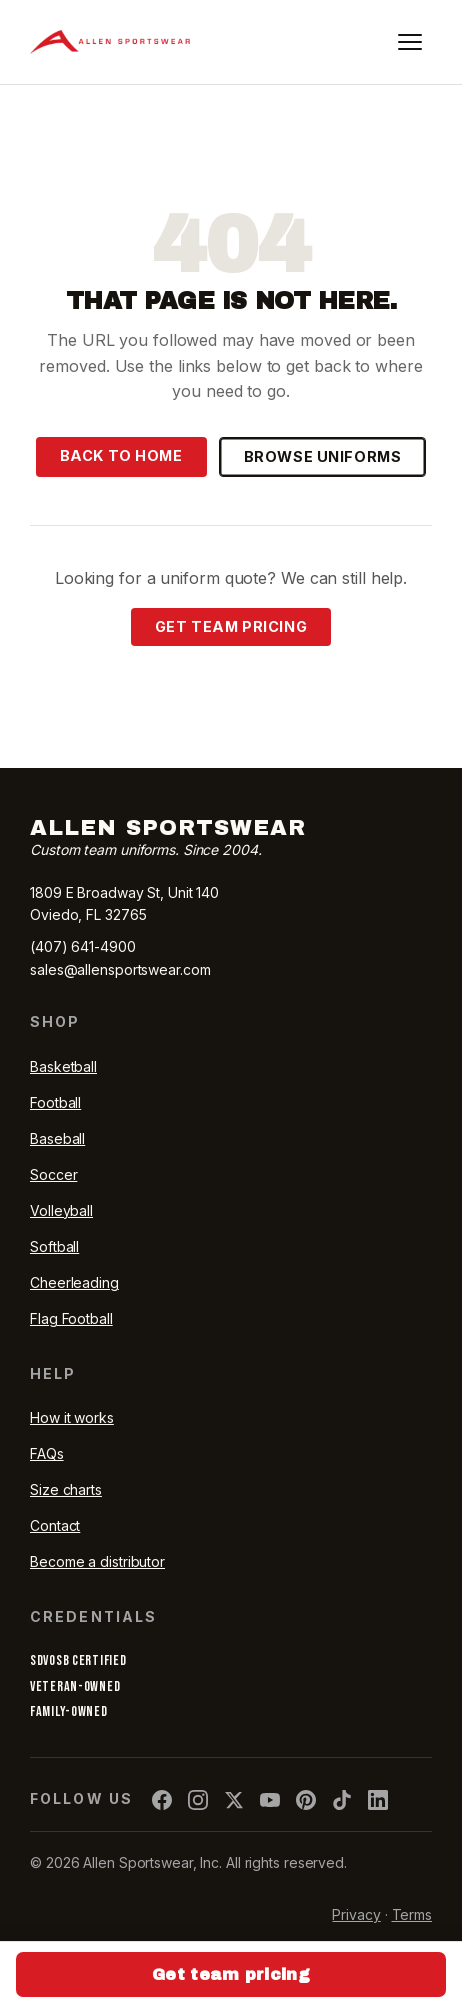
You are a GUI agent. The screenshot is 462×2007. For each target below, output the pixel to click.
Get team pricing (231, 626)
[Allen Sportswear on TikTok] (342, 1800)
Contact (55, 1525)
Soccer (53, 1174)
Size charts (66, 1489)
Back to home (121, 455)
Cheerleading (74, 1282)
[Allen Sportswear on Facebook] (162, 1800)
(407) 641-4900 (83, 946)
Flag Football (71, 1318)
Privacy (356, 1914)
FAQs (47, 1453)
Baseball (57, 1138)
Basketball (63, 1066)
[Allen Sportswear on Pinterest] (306, 1800)
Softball (54, 1246)
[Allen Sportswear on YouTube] (270, 1800)
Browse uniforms (323, 456)
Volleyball (61, 1210)
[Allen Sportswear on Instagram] (198, 1800)
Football (55, 1102)
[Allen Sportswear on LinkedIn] (378, 1800)
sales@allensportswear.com (120, 969)
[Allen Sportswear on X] (234, 1800)
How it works (72, 1417)
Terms (412, 1914)
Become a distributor (97, 1561)
